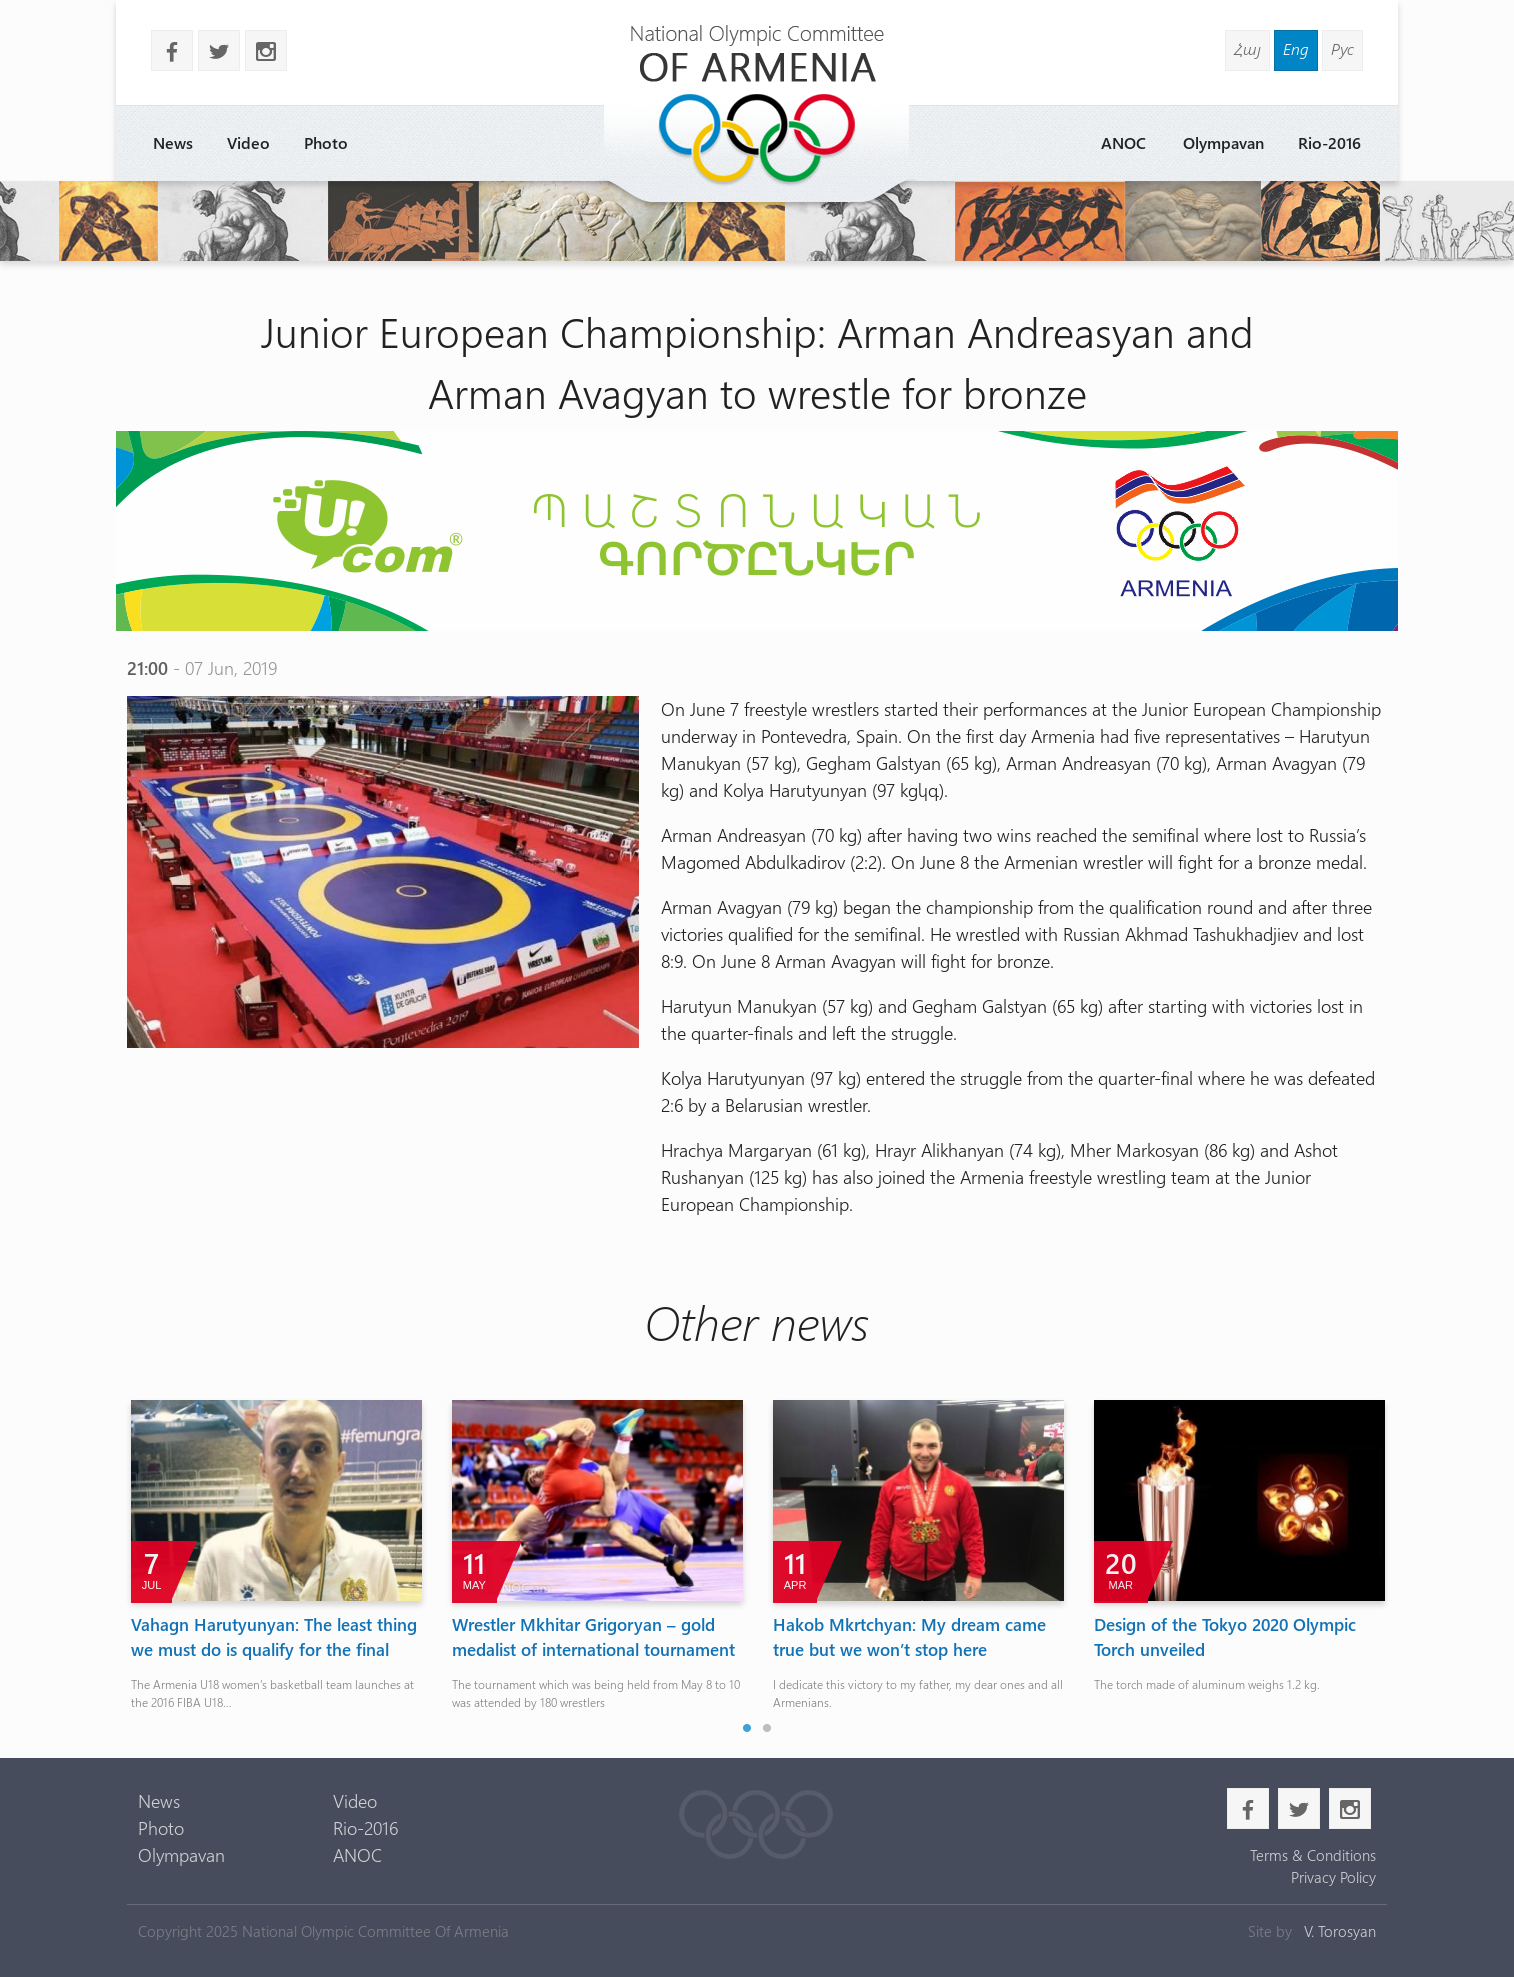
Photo (326, 142)
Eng (1296, 48)
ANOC (1123, 142)
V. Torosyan (1340, 1931)
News (173, 142)
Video (248, 142)
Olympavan (1223, 142)
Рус (1342, 48)
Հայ (1247, 48)
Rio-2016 (1329, 142)
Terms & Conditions (1313, 1855)
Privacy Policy (1333, 1877)
